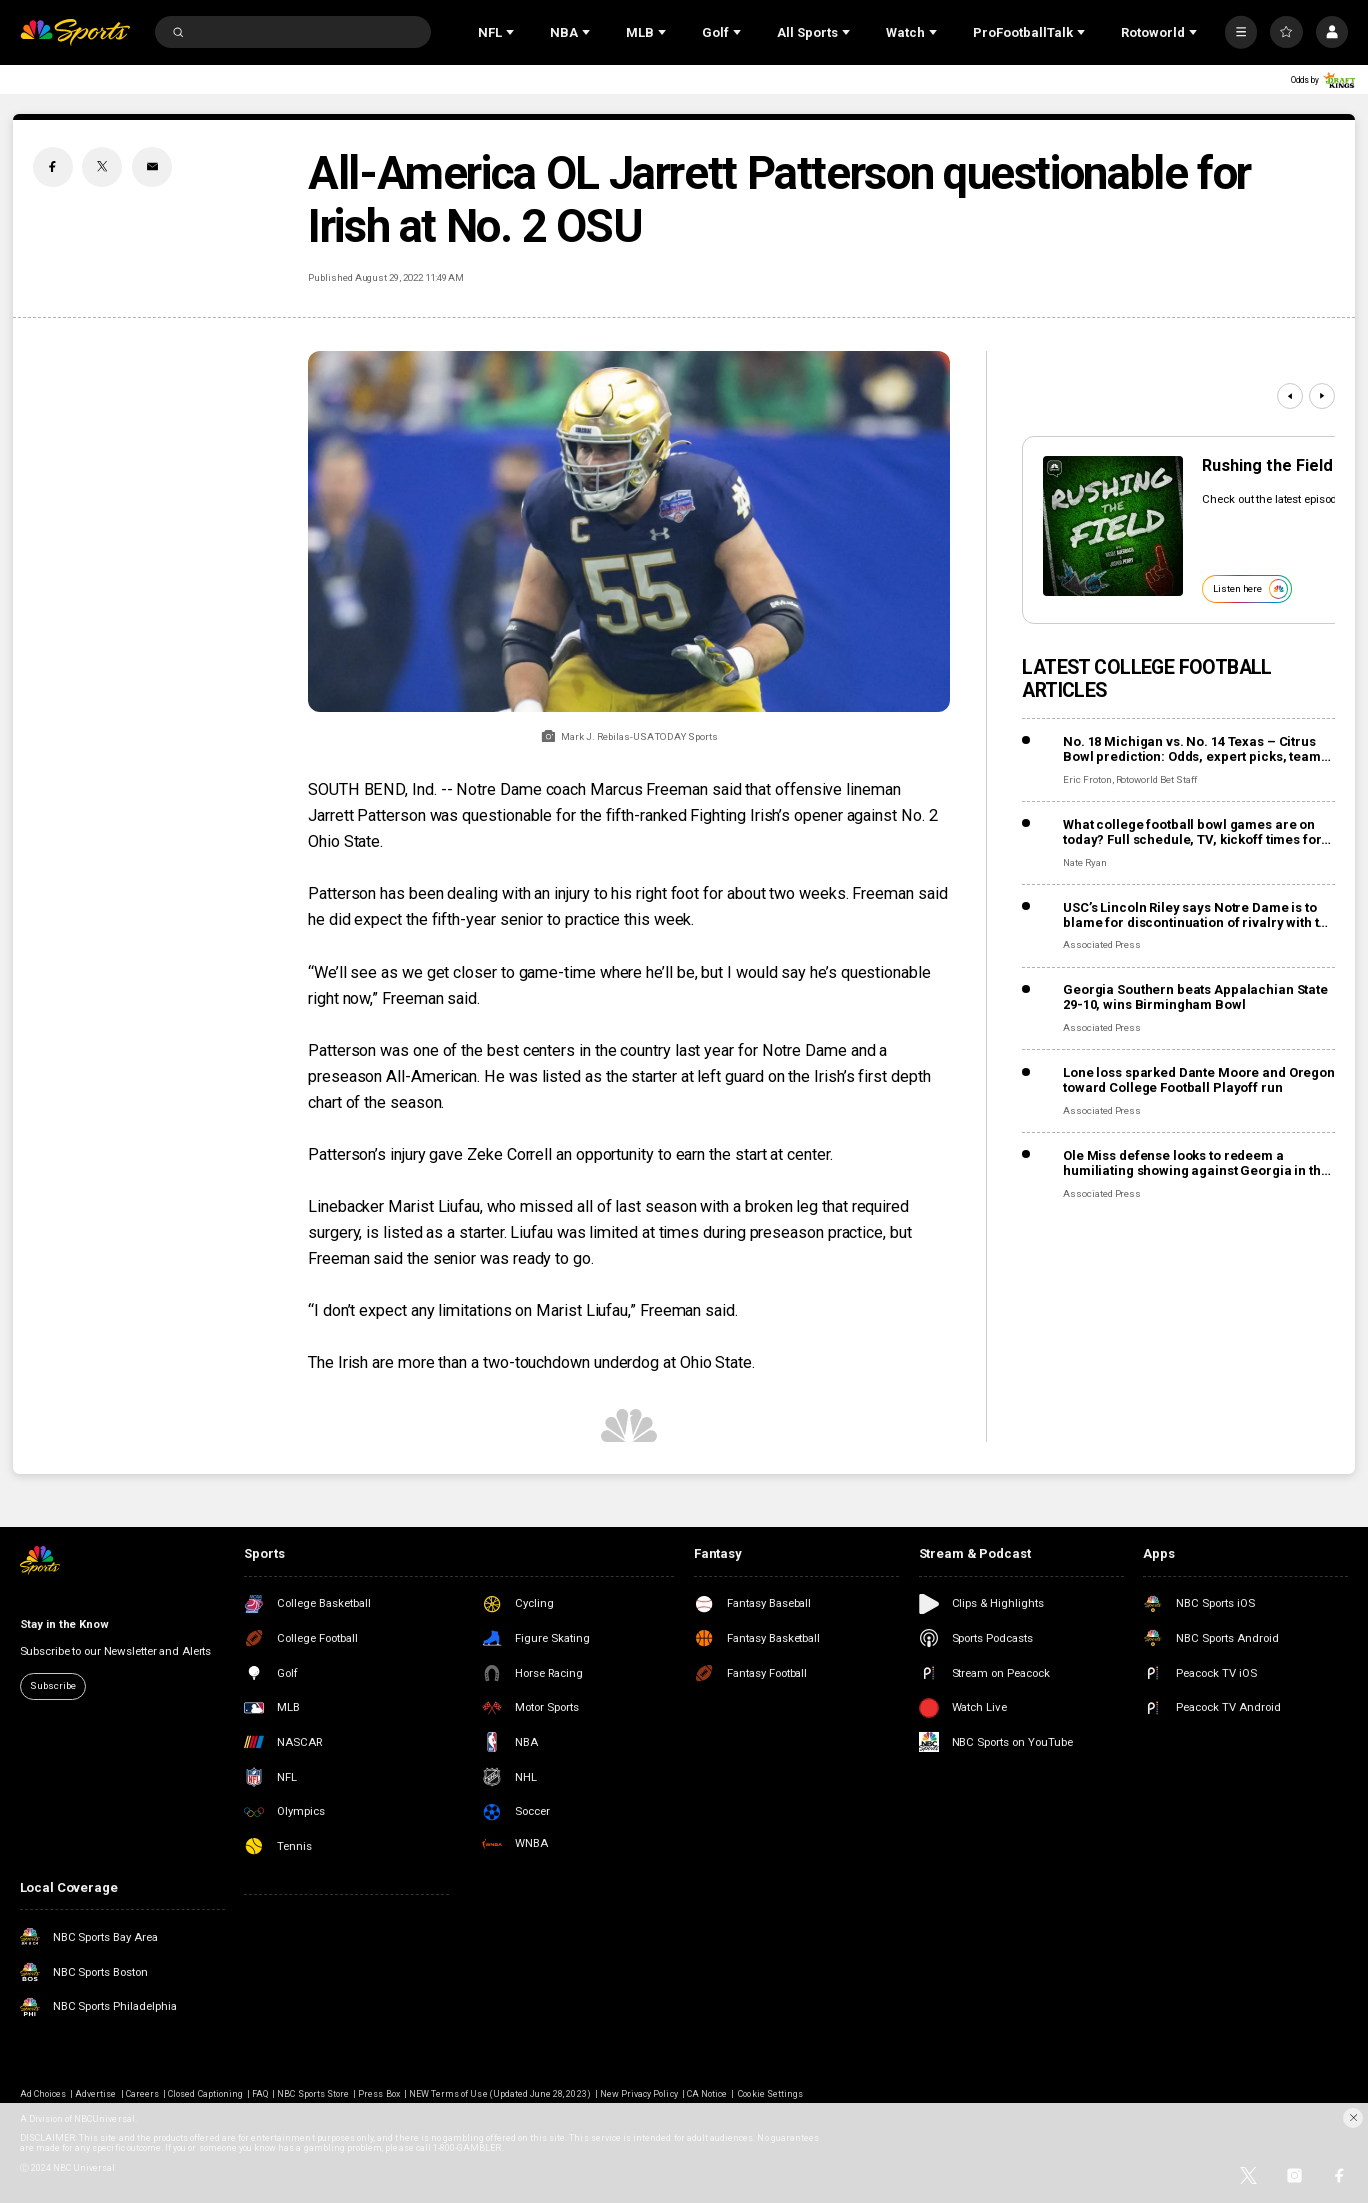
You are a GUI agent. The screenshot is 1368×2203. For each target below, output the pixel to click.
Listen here (1250, 589)
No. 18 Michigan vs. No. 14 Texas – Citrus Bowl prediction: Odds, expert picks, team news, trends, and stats (1192, 749)
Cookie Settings (770, 2094)
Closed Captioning (205, 2094)
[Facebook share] (53, 167)
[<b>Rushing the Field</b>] (1113, 526)
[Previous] (1290, 396)
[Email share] (152, 167)
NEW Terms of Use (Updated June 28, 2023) (500, 2094)
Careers (142, 2094)
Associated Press (1102, 944)
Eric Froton (1087, 779)
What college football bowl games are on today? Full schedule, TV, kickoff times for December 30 (1192, 832)
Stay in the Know (64, 1624)
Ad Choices (43, 2094)
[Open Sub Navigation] (512, 32)
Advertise (95, 2094)
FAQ (260, 2094)
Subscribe (52, 1685)
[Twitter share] (102, 167)
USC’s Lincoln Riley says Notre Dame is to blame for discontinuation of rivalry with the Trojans (1198, 915)
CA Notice (707, 2094)
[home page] (75, 32)
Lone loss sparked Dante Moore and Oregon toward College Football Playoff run (1199, 1080)
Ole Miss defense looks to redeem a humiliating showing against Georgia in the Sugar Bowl (1196, 1163)
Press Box (378, 2094)
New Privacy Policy (639, 2094)
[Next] (1322, 396)
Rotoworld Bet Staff (1156, 779)
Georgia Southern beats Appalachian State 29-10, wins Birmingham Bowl (1195, 997)
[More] (1241, 32)
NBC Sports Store (313, 2094)
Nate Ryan (1085, 862)
